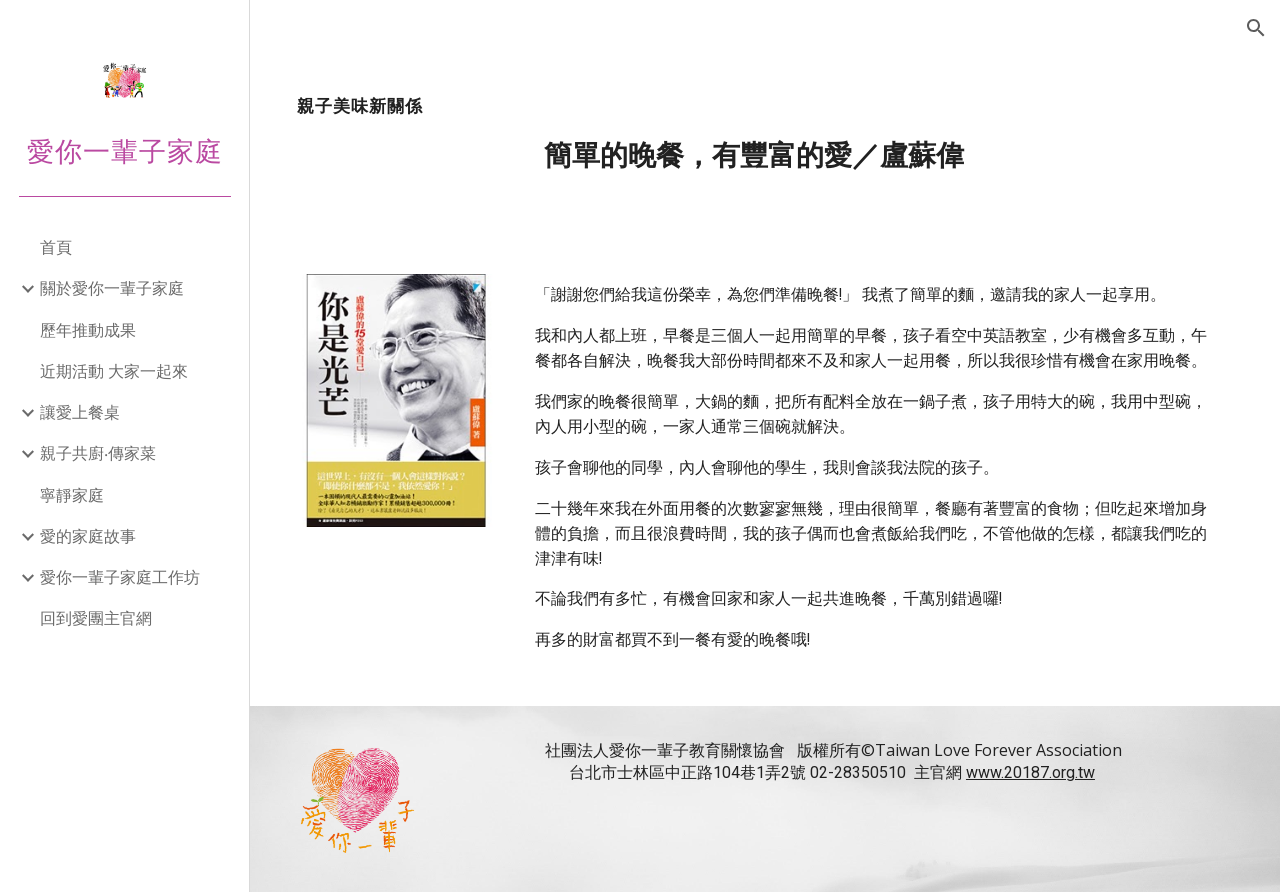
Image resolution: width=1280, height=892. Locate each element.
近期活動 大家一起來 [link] (114, 371)
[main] (765, 135)
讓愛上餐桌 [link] (80, 412)
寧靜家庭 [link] (72, 495)
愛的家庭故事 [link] (88, 536)
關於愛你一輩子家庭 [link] (112, 288)
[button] (1256, 28)
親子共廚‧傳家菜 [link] (98, 453)
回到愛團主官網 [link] (96, 618)
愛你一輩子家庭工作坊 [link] (120, 577)
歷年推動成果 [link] (88, 330)
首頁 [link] (56, 247)
